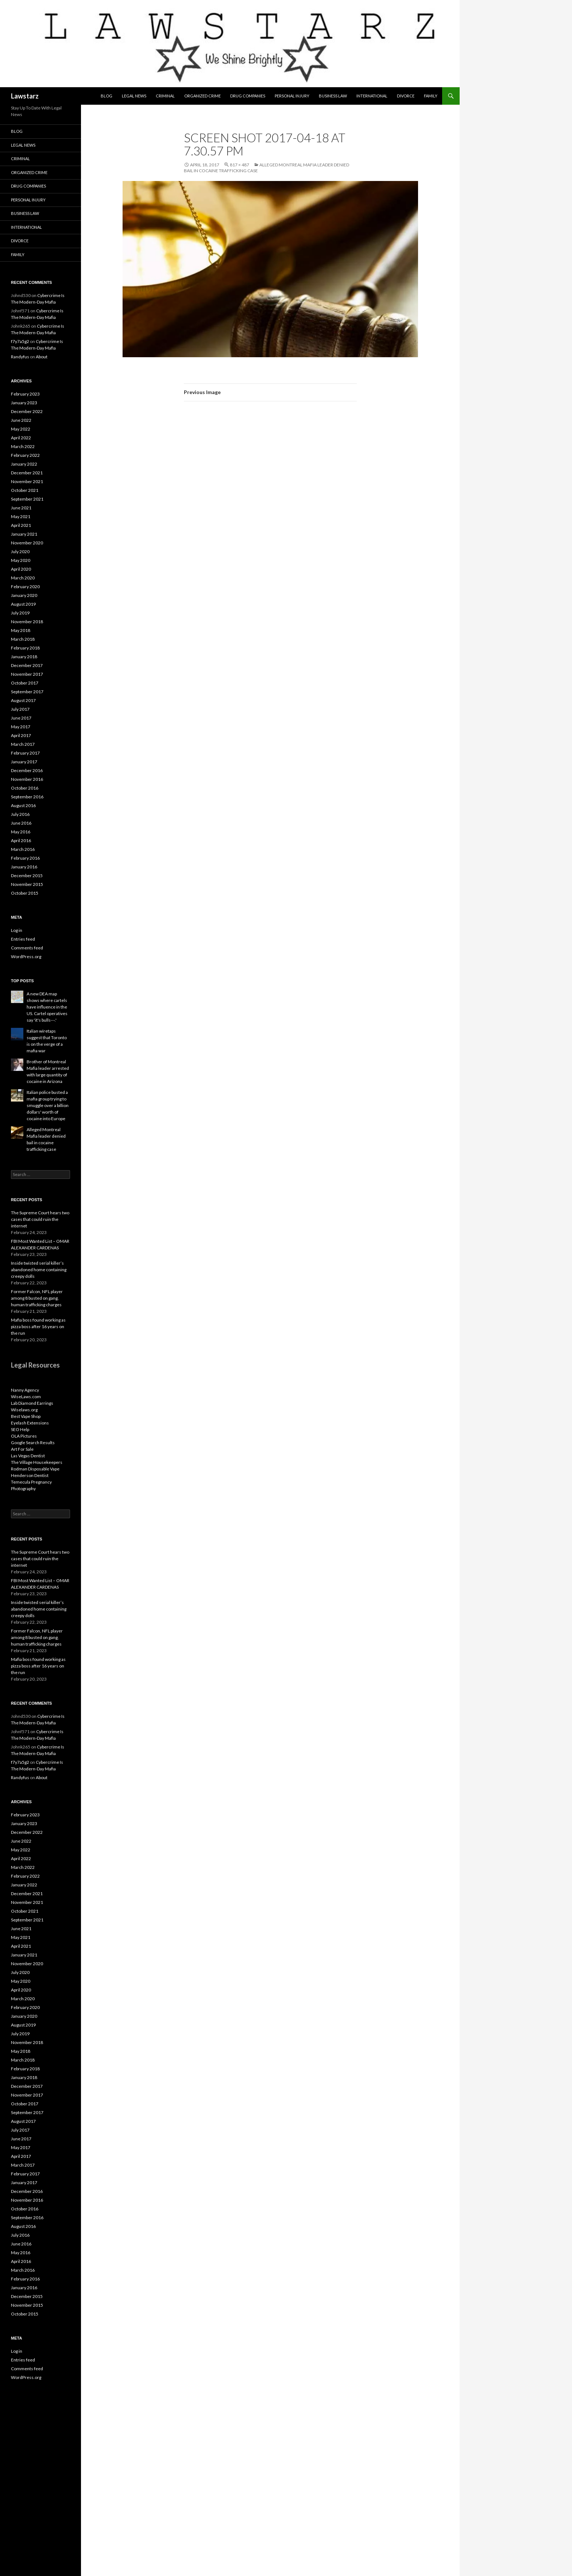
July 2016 (20, 814)
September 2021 (27, 499)
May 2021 (20, 516)
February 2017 (25, 753)
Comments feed (27, 947)
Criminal (165, 95)
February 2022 (25, 455)
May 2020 (20, 560)
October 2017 (24, 683)
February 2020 (25, 586)
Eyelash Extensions (30, 1423)
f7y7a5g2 (20, 341)
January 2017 (24, 761)
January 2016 (24, 866)
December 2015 (27, 875)
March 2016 (23, 849)
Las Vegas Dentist (28, 1455)
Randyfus (20, 356)
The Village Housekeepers (36, 1462)
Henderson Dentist (30, 1475)
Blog (106, 95)
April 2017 (21, 735)
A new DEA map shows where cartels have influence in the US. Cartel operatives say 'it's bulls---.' (47, 1007)
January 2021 (24, 534)
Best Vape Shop (25, 1416)
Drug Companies (247, 95)
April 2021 (21, 525)
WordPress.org (26, 956)
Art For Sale (22, 1449)
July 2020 (20, 551)
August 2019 (23, 604)
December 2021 (27, 472)
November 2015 (27, 884)
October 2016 (24, 788)
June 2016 (21, 823)
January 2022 (24, 464)
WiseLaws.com (26, 1396)
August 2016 (23, 805)
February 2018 (25, 648)
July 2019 (20, 613)
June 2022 (21, 420)
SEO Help (20, 1429)
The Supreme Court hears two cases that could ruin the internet (40, 1219)
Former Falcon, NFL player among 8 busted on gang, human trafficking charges (37, 1298)
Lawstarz (25, 96)
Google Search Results (33, 1442)
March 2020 (23, 578)
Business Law (333, 95)
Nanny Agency (25, 1390)
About (41, 356)
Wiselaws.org (24, 1409)
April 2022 (21, 437)
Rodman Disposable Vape (35, 1469)
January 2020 (24, 595)
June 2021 (21, 507)
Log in (16, 930)
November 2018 (27, 621)
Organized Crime (202, 95)
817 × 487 (239, 164)
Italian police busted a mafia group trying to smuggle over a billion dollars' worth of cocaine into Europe (48, 1105)
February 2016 (25, 858)
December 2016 (27, 770)
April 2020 (21, 569)
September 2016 (27, 796)
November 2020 (27, 542)
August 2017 (23, 700)
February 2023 (25, 394)
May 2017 (20, 726)
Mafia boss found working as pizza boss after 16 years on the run (38, 1326)
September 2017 (27, 691)
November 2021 (27, 481)
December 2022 (27, 411)
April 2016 (21, 840)
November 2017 (27, 674)
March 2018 (23, 639)
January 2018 (24, 656)
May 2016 (20, 831)
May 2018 (20, 630)
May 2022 (20, 429)
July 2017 (20, 709)
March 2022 (23, 446)
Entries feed (23, 939)
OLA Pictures (24, 1436)
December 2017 (27, 665)
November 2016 (27, 779)
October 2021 (24, 490)
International (371, 95)
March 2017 (23, 744)
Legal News (134, 95)
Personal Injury (292, 95)
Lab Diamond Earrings (32, 1403)
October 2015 (24, 893)
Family (430, 95)
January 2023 (24, 402)
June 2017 (21, 718)
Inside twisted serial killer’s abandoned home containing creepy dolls (38, 1269)
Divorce (405, 95)
